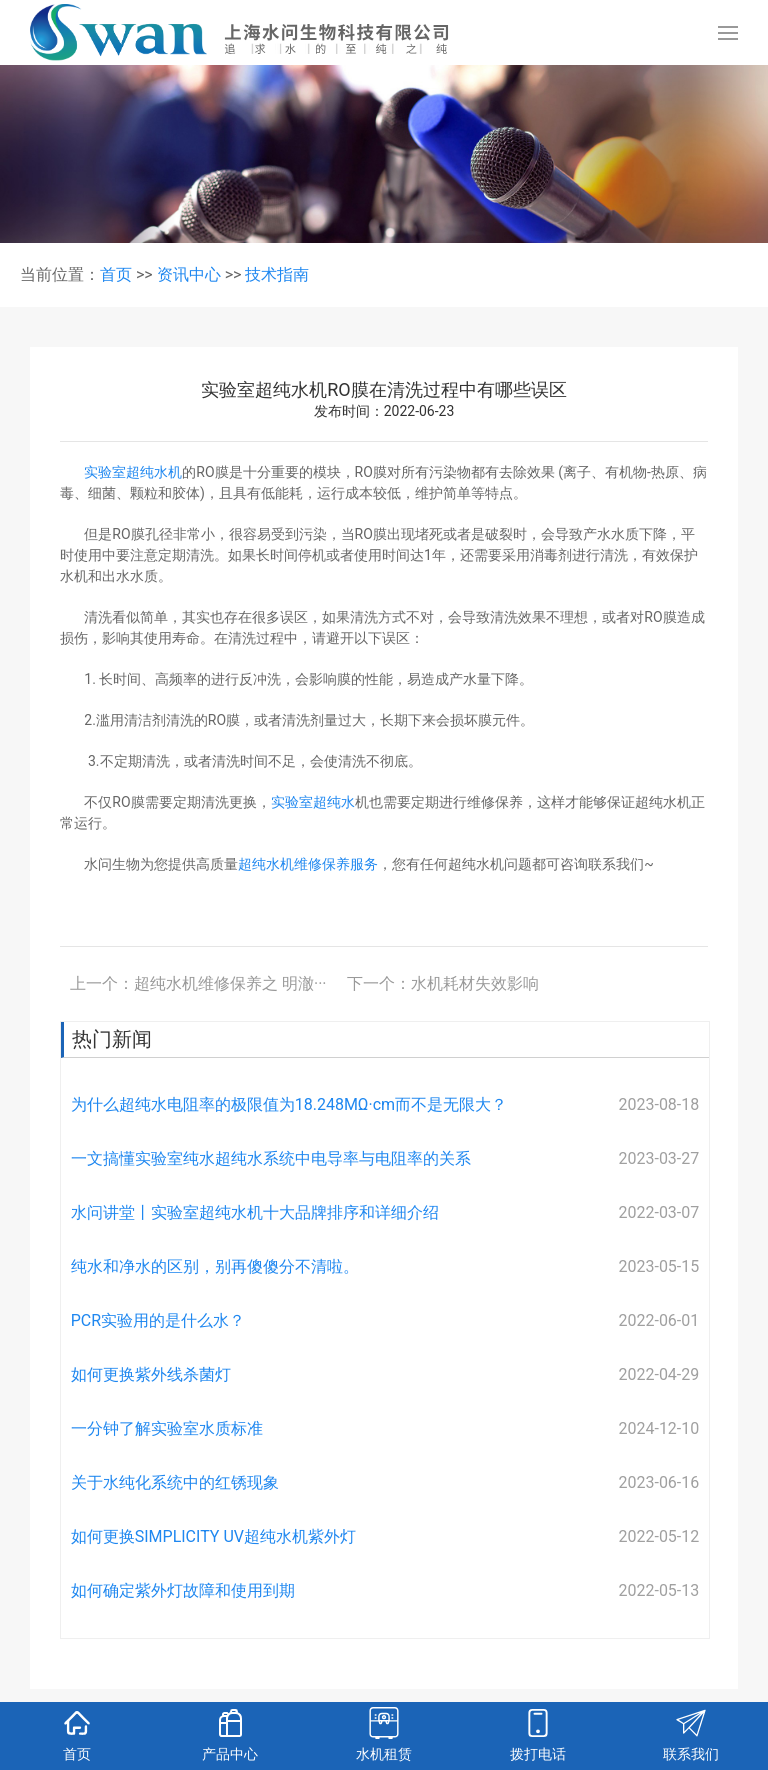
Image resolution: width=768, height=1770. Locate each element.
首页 (116, 274)
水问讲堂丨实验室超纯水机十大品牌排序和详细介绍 (255, 1212)
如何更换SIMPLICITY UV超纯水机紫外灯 (213, 1536)
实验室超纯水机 (133, 472)
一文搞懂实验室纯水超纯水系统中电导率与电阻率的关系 (271, 1158)
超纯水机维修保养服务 (308, 864)
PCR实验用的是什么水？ (158, 1320)
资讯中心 (189, 274)
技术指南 (277, 274)
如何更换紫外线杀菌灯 (151, 1374)
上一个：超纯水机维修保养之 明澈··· (198, 983)
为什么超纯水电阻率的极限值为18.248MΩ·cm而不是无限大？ (289, 1104)
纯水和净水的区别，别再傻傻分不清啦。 (215, 1266)
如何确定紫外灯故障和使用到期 (183, 1590)
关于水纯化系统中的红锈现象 (175, 1482)
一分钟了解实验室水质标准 (167, 1428)
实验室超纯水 (313, 802)
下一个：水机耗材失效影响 (443, 983)
